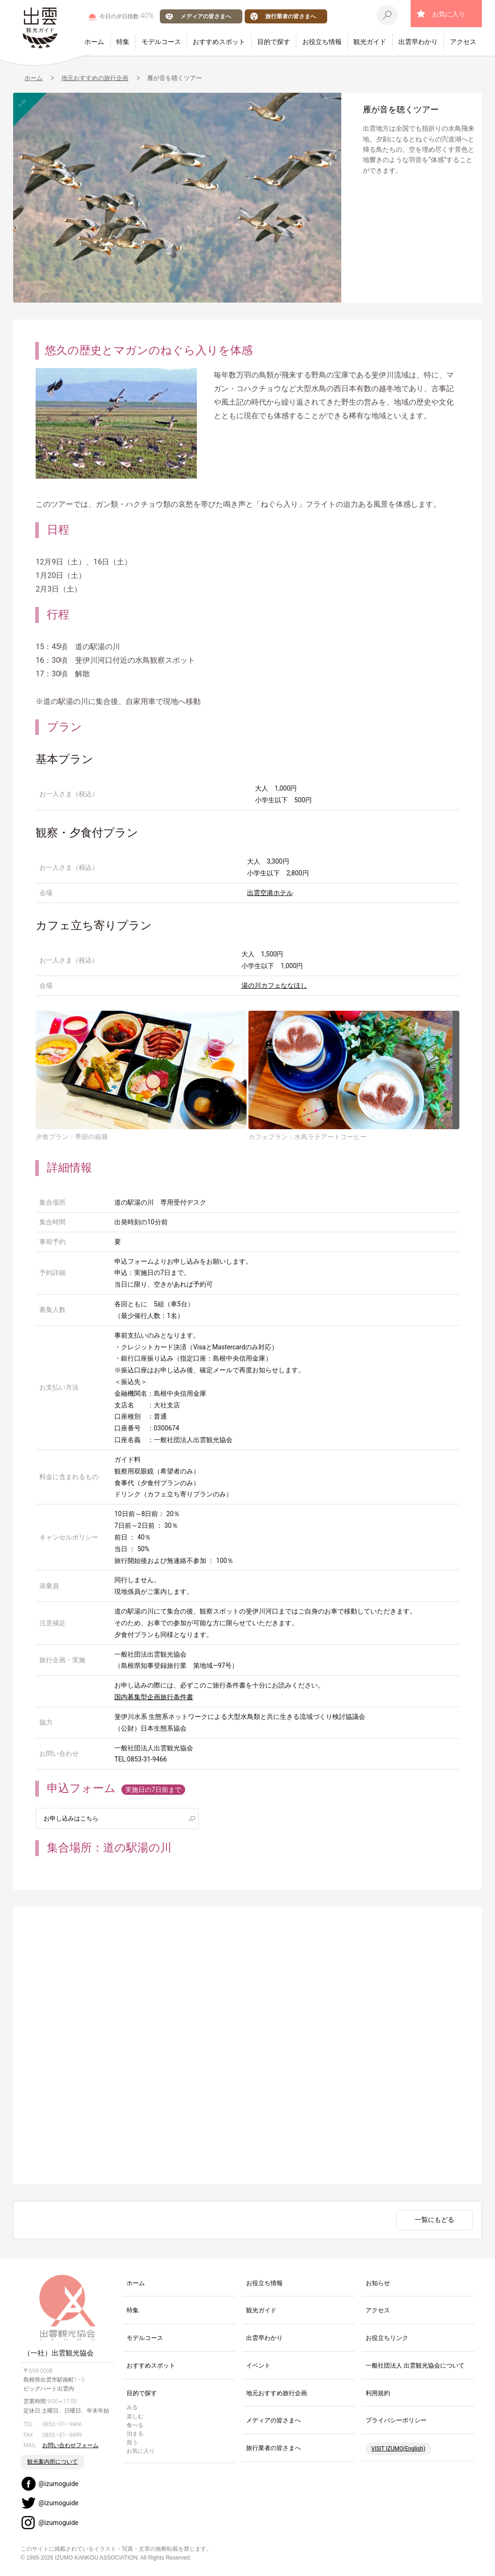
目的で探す (273, 41)
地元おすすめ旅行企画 (276, 2393)
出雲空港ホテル (270, 892)
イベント (258, 2365)
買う (132, 2443)
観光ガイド (369, 41)
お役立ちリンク (387, 2338)
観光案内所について (52, 2462)
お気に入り (448, 14)
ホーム (94, 41)
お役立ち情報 (322, 41)
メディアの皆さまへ (205, 16)
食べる (135, 2425)
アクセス (463, 41)
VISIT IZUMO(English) (398, 2449)
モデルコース (161, 41)
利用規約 (378, 2393)
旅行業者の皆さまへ (290, 16)
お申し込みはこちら (73, 1818)
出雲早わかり (418, 41)
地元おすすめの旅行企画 (94, 77)
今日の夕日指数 (126, 15)
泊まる (135, 2434)
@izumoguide (58, 2484)
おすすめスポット (219, 41)
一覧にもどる (434, 2220)
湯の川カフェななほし (274, 985)
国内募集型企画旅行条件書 (153, 1697)
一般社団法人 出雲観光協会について (415, 2365)
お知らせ (378, 2283)
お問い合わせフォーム (70, 2446)
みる (132, 2408)
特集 (122, 41)
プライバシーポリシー (396, 2421)
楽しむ (135, 2416)
